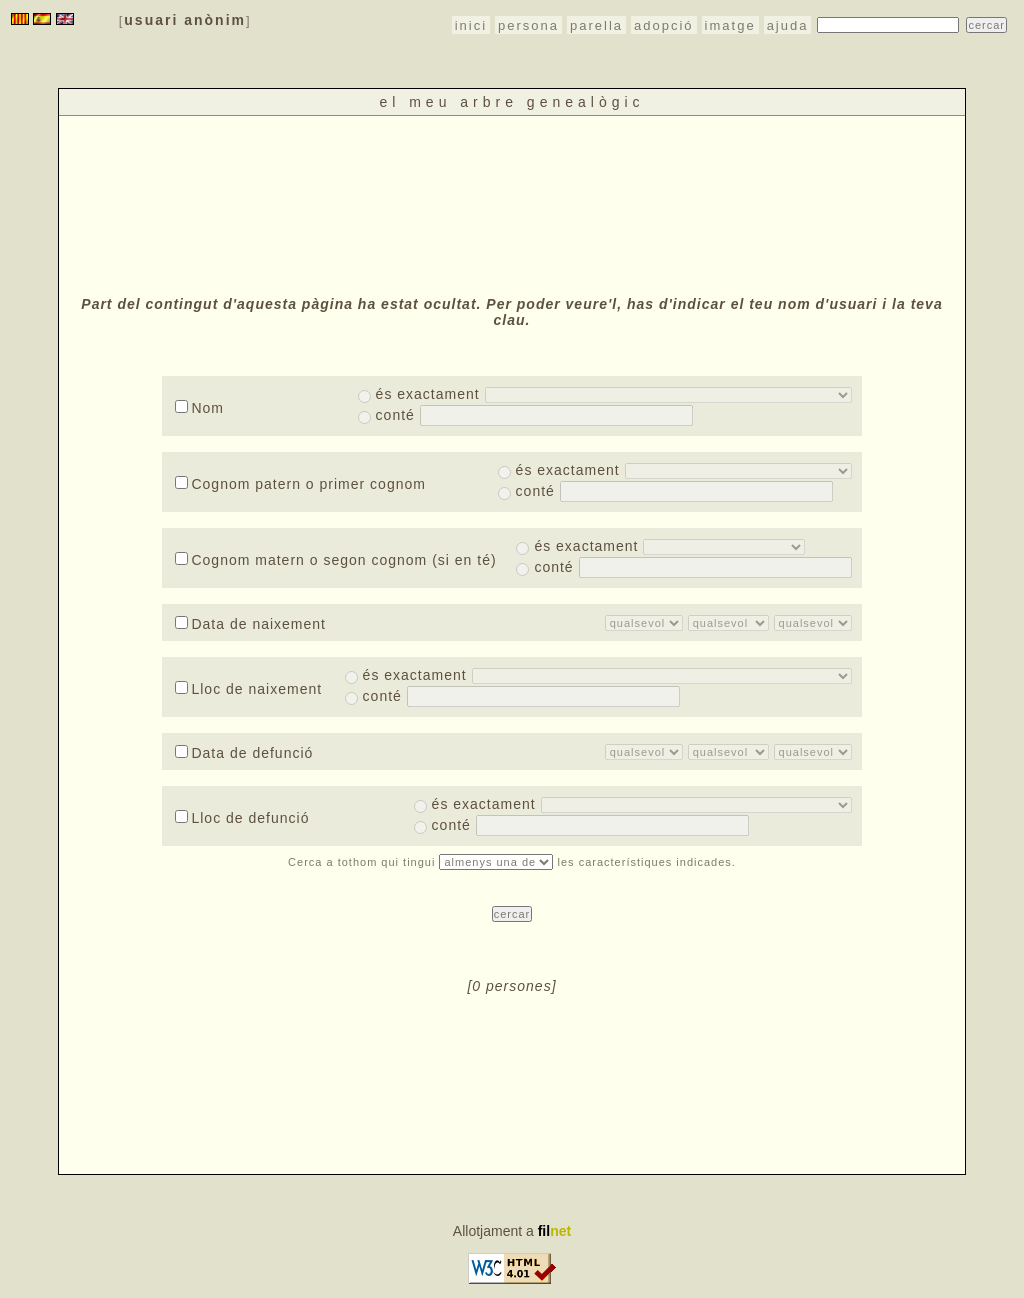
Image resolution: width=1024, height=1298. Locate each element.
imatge (730, 25)
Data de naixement (250, 624)
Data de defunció (244, 753)
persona (528, 25)
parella (596, 25)
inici (471, 25)
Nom (199, 408)
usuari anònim (185, 20)
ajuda (788, 25)
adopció (664, 25)
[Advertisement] (512, 203)
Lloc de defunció (242, 818)
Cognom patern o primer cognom (300, 484)
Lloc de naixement (248, 689)
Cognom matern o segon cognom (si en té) (335, 560)
